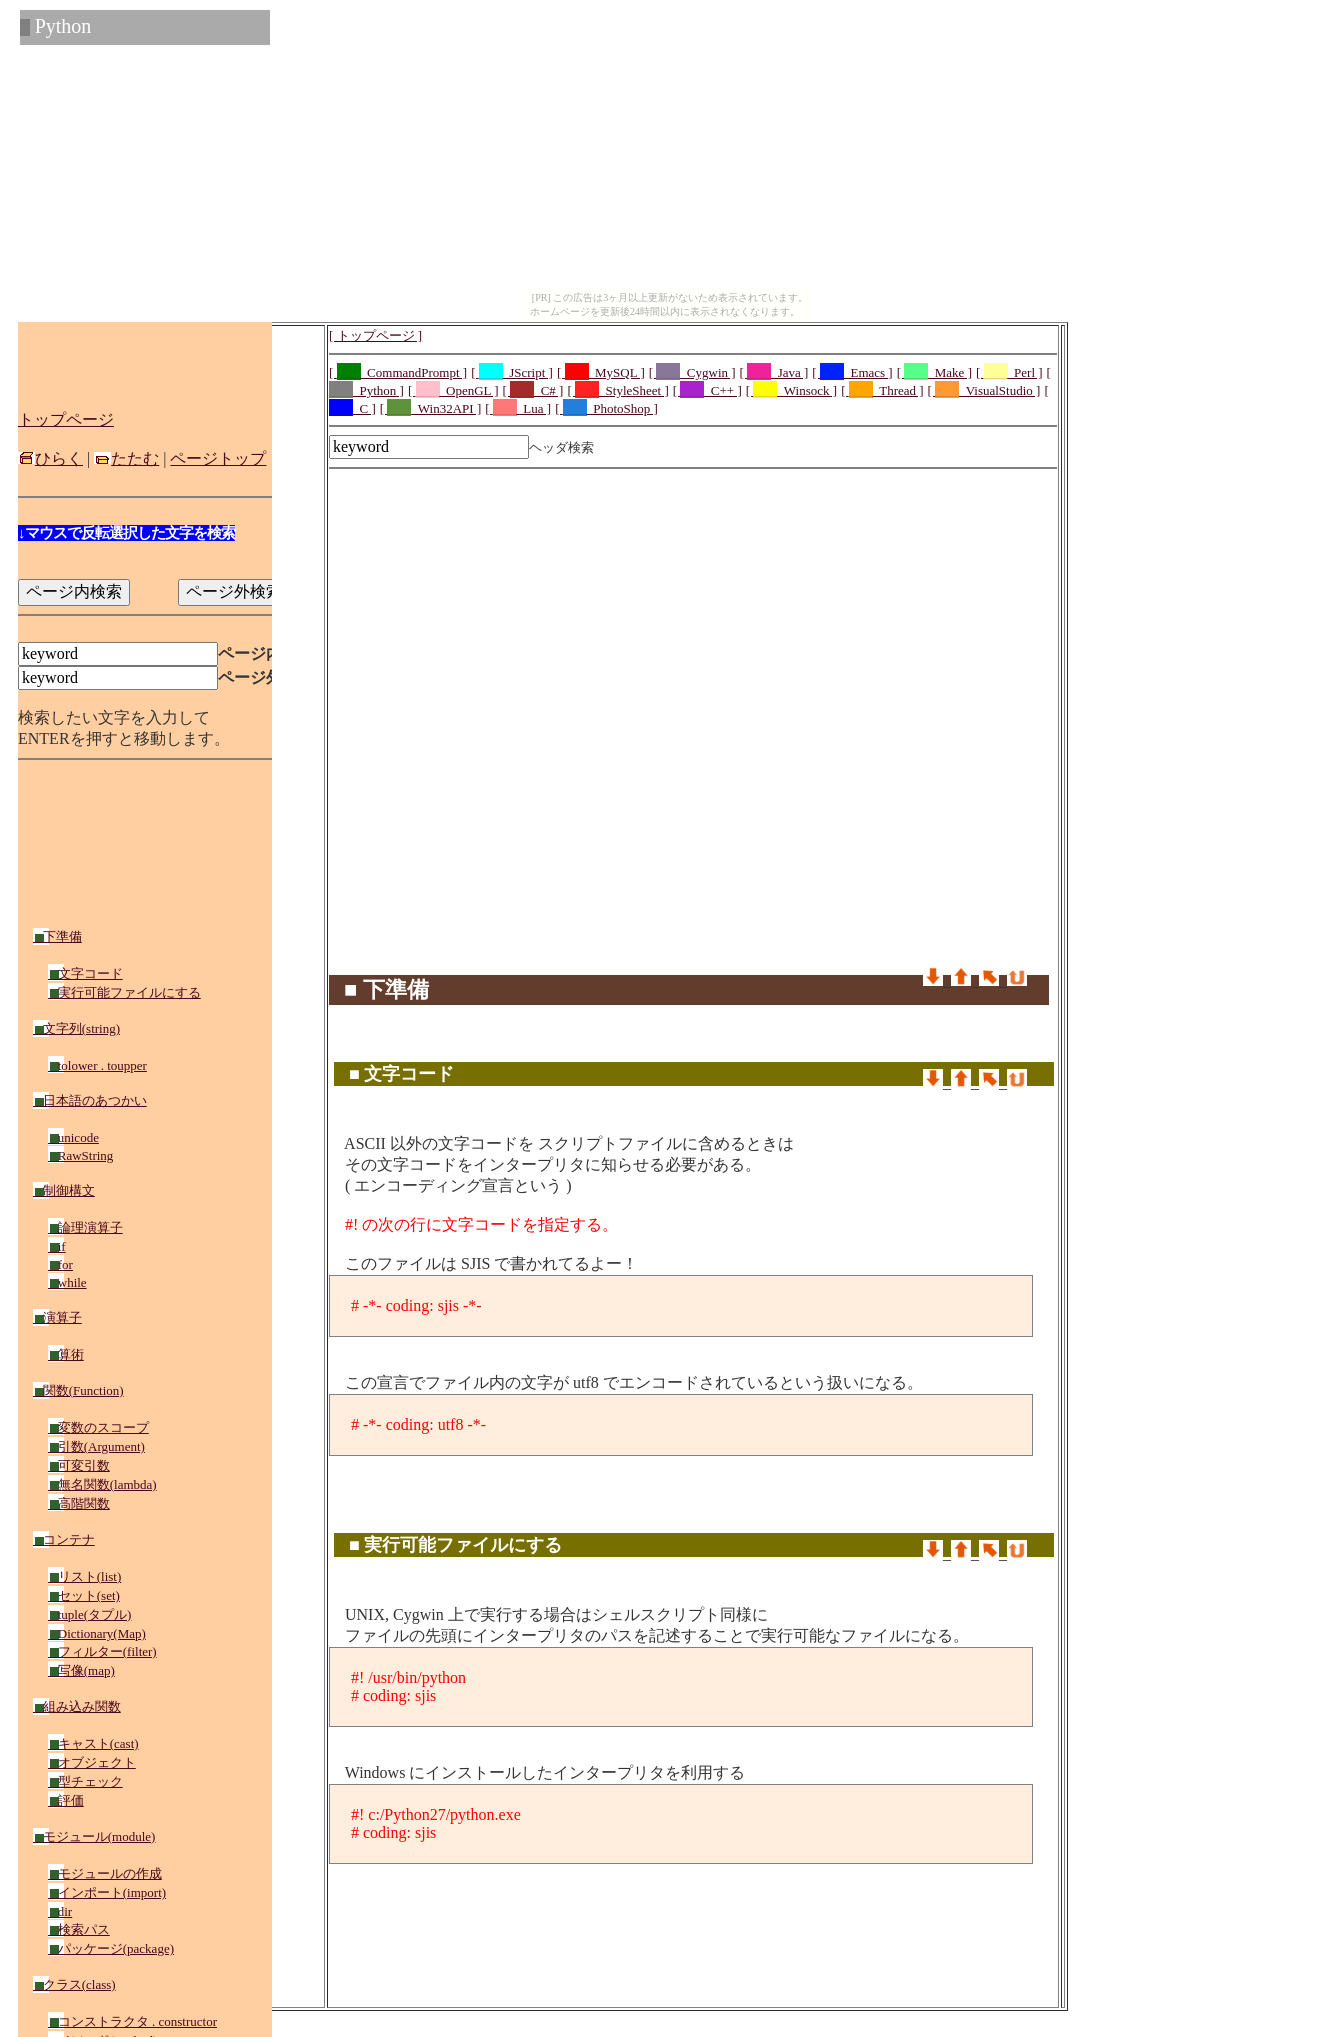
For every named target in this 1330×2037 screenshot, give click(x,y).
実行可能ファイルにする (124, 992)
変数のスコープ (98, 1427)
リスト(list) (84, 1576)
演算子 (57, 1317)
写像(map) (81, 1670)
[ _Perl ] (1009, 372)
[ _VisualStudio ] (984, 390)
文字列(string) (76, 1028)
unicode (73, 1137)
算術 (66, 1354)
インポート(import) (107, 1892)
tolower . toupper (97, 1065)
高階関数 (79, 1503)
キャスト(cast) (93, 1743)
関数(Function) (78, 1390)
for (60, 1264)
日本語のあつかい (90, 1100)
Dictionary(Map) (97, 1633)
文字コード (85, 973)
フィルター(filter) (102, 1651)
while (67, 1282)
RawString (80, 1155)
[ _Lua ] (518, 408)
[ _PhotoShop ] (606, 408)
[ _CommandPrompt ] (398, 372)
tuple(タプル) (89, 1614)
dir (60, 1911)
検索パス (79, 1929)
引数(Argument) (96, 1446)
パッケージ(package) (111, 1948)
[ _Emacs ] (852, 372)
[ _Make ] (934, 372)
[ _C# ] (533, 390)
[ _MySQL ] (601, 372)
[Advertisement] (693, 522)
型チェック (85, 1781)
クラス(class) (74, 1984)
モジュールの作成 (105, 1873)
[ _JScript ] (512, 372)
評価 (66, 1800)
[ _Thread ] (882, 390)
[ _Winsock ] (791, 390)
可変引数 (79, 1465)
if (57, 1246)
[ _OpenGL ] (453, 390)
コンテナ (64, 1539)
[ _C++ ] (707, 390)
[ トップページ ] (375, 335)
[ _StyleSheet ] (617, 390)
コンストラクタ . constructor (132, 2021)
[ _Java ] (774, 372)
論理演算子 (85, 1227)
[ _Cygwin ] (692, 372)
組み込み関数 (77, 1706)
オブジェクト (92, 1762)
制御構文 (64, 1190)
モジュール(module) (94, 1836)
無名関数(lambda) (102, 1484)
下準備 (57, 936)
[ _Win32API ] (430, 408)
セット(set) (84, 1595)
